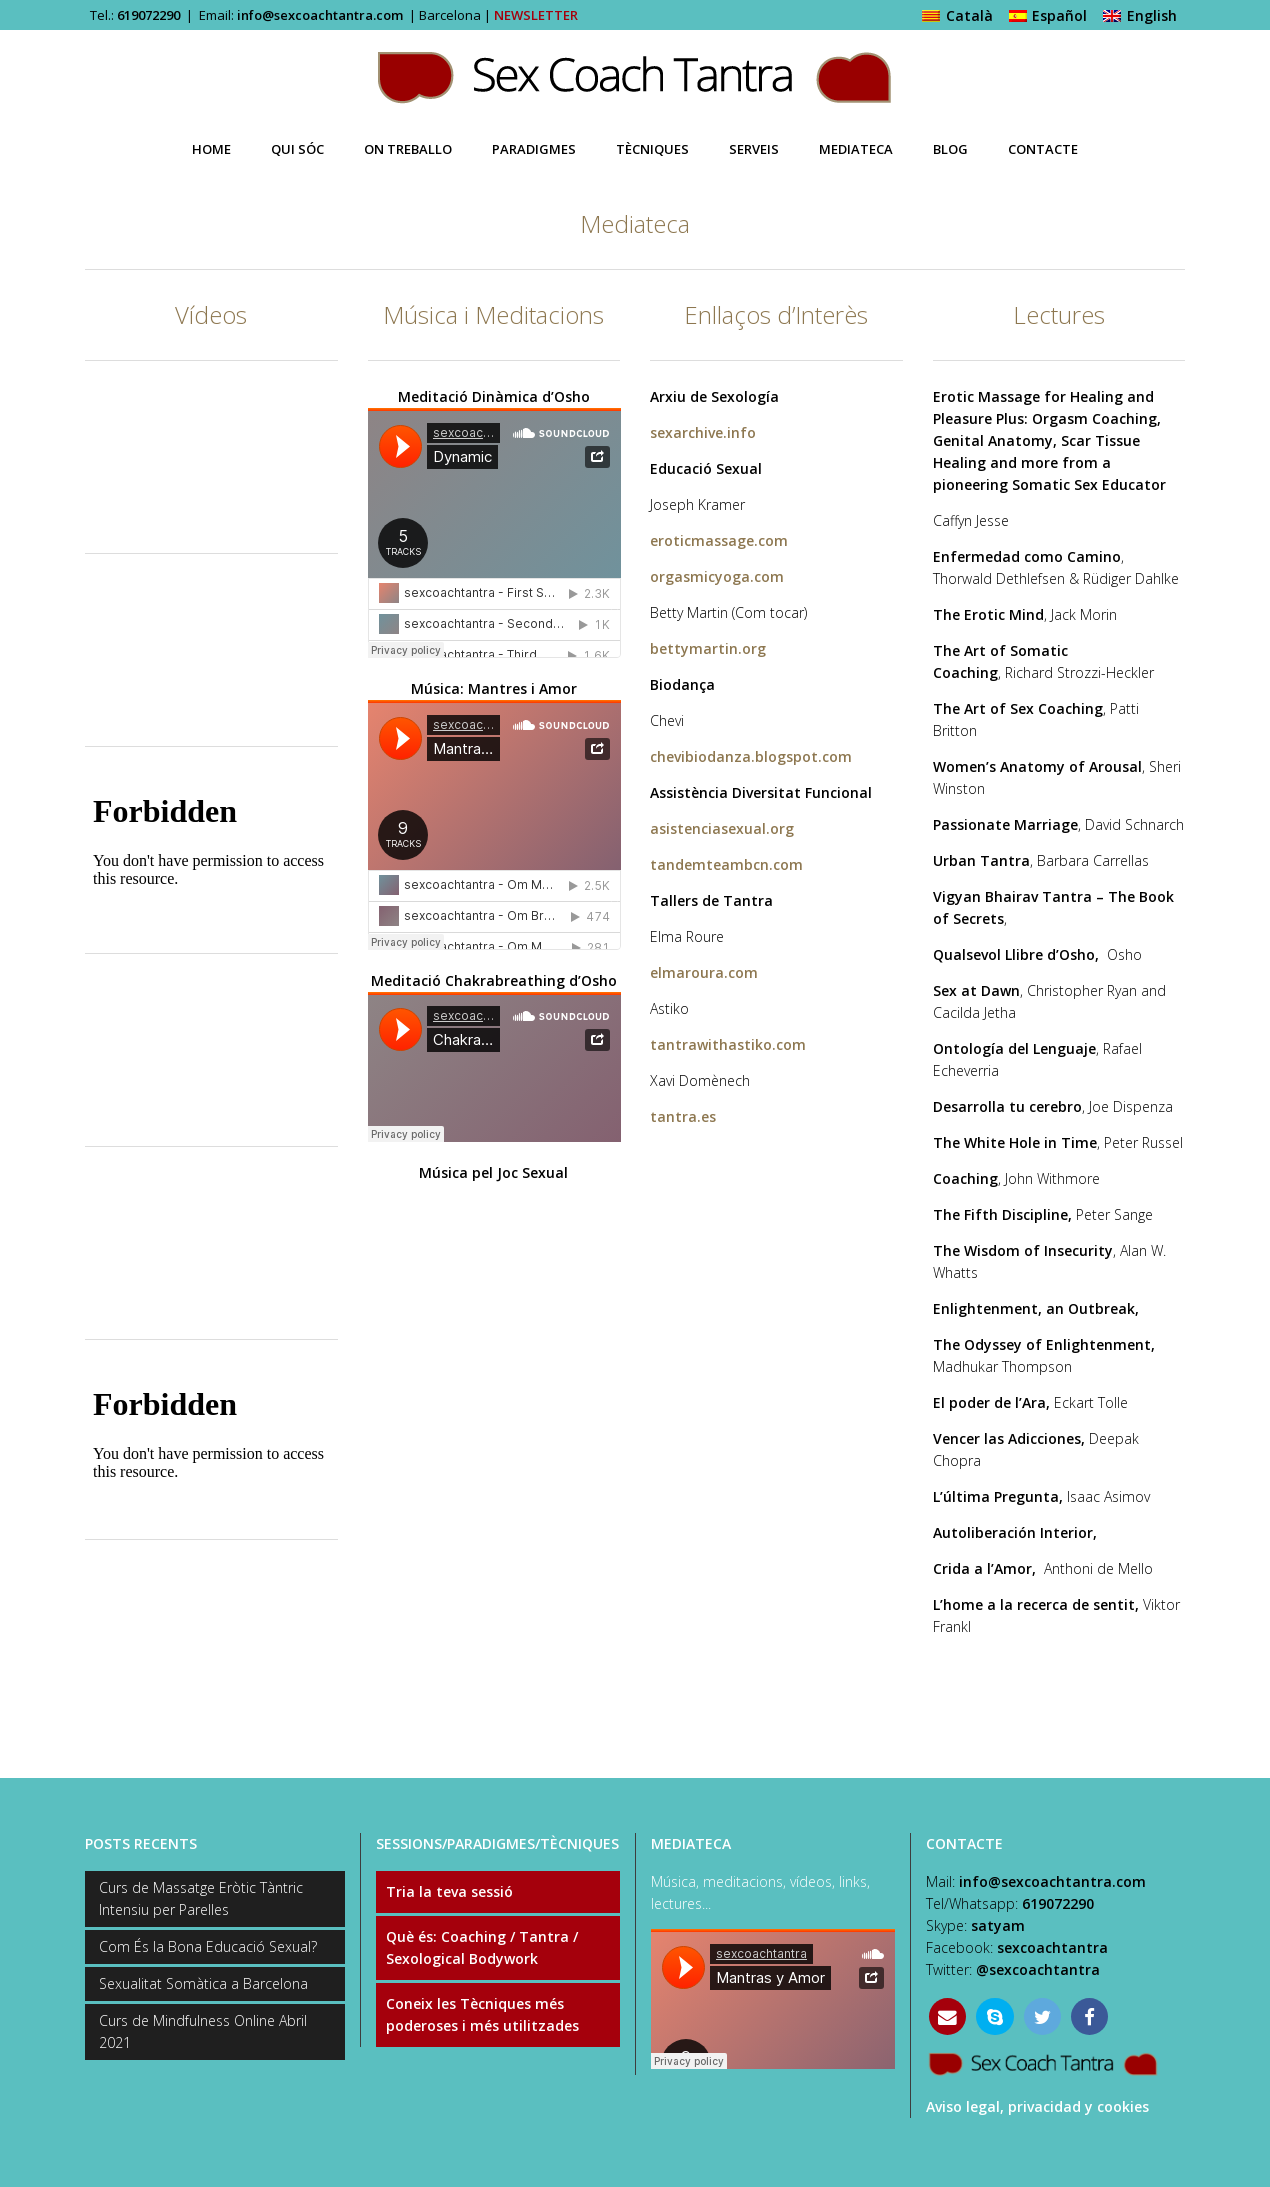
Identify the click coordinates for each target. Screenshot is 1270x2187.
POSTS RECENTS (141, 1843)
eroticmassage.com (719, 540)
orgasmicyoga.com (717, 576)
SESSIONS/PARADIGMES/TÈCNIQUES (497, 1843)
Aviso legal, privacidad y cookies (1037, 2106)
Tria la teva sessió (449, 1891)
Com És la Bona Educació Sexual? (208, 1946)
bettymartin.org (708, 648)
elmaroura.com (704, 972)
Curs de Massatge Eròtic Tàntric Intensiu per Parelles (201, 1898)
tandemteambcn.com (726, 864)
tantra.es (683, 1116)
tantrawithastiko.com (728, 1044)
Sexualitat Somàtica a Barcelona (203, 1983)
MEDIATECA (691, 1843)
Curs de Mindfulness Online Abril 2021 (203, 2031)
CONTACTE (964, 1843)
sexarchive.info (703, 432)
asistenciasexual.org (722, 828)
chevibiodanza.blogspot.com (751, 756)
